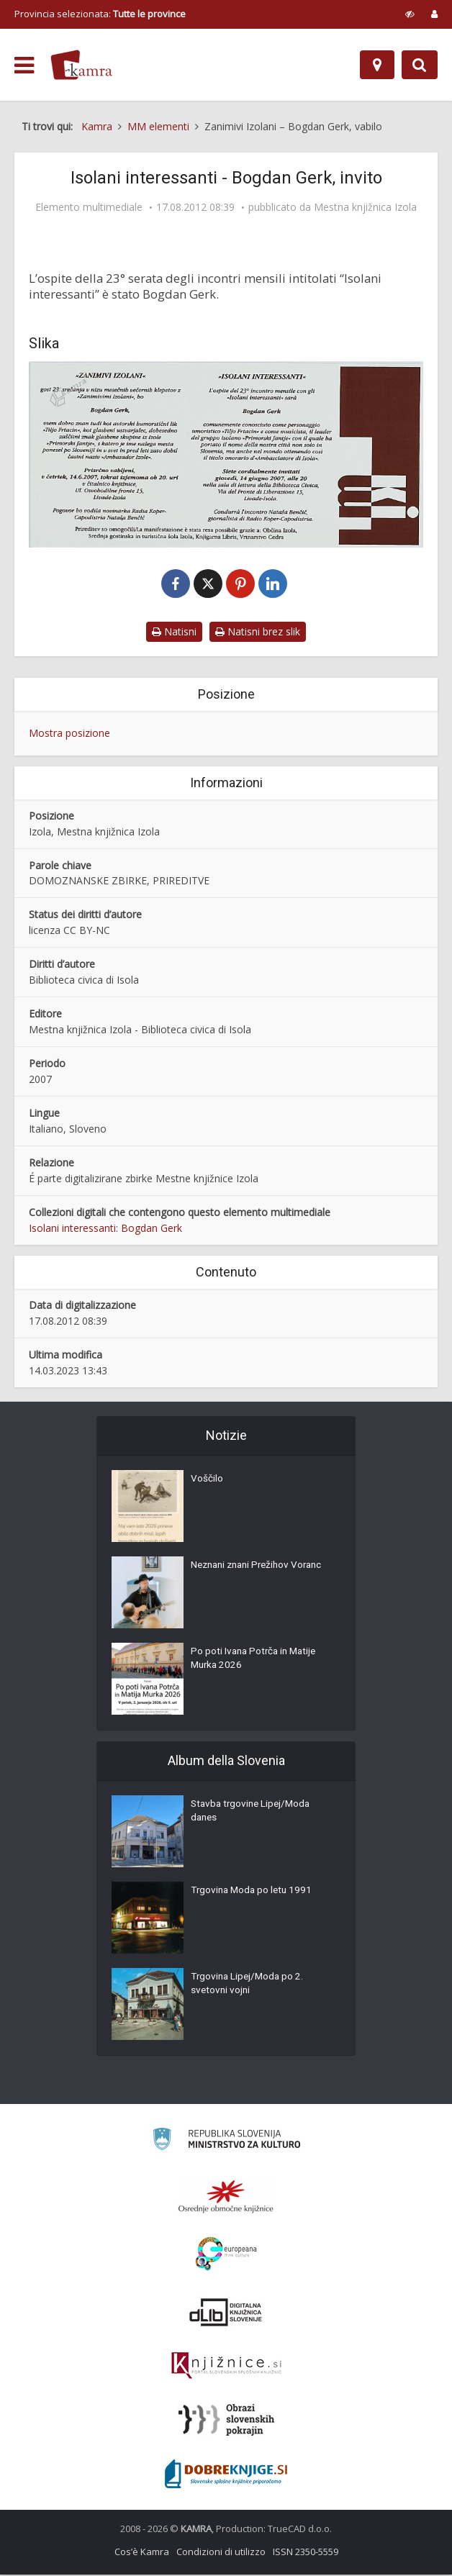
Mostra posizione (69, 734)
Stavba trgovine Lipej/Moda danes (253, 1815)
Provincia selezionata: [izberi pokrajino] (100, 13)
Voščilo (207, 1482)
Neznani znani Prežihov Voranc (261, 1568)
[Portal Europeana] (226, 2255)
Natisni (174, 633)
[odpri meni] (24, 65)
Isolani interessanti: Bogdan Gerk (105, 1229)
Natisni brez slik (257, 633)
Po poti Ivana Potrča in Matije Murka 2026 (256, 1662)
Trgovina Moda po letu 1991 (254, 1894)
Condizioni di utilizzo (221, 2552)
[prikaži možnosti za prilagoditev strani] (410, 13)
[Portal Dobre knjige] (226, 2475)
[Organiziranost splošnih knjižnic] (226, 2198)
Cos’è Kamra (141, 2552)
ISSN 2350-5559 (305, 2552)
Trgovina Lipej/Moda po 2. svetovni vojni (249, 1987)
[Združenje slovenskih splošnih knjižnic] (226, 2367)
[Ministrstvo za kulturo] (226, 2142)
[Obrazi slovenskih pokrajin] (226, 2421)
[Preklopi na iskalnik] (420, 64)
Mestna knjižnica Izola (365, 207)
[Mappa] (377, 64)
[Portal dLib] (226, 2313)
